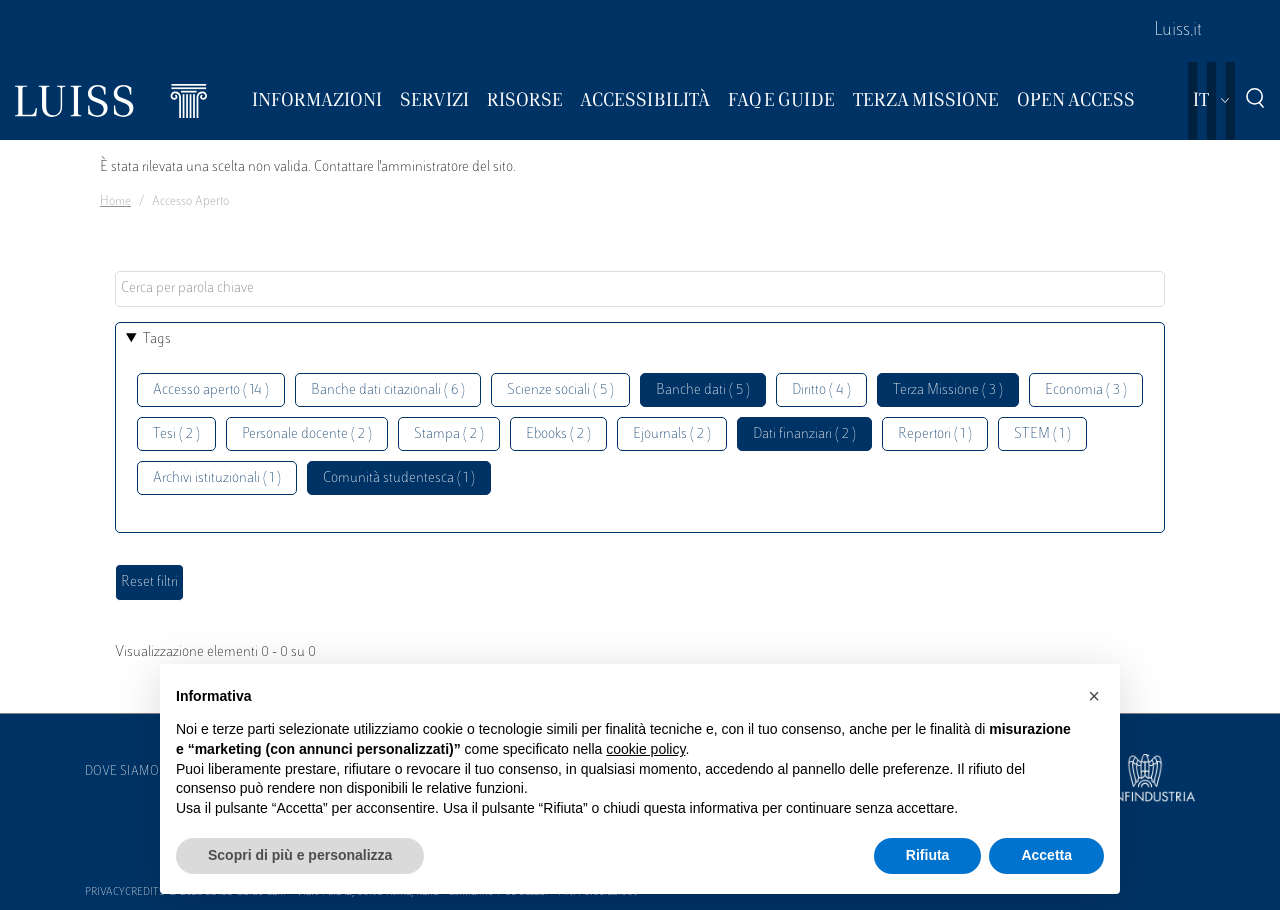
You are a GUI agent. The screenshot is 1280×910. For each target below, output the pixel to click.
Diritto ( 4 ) (821, 390)
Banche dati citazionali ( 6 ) (388, 390)
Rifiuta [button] (928, 855)
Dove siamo (122, 772)
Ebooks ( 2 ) (558, 434)
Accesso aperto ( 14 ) (211, 390)
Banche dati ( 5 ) (703, 390)
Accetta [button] (1046, 855)
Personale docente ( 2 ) (307, 434)
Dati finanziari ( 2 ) (804, 434)
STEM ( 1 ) (1042, 434)
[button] (1094, 696)
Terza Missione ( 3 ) (948, 390)
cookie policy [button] (645, 749)
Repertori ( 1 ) (935, 434)
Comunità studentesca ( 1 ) (399, 478)
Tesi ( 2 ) (176, 434)
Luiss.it (1178, 31)
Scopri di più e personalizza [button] (300, 855)
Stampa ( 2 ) (449, 434)
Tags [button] (157, 339)
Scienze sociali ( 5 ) (560, 390)
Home (115, 202)
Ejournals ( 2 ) (672, 434)
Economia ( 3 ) (1086, 390)
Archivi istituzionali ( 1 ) (217, 478)
